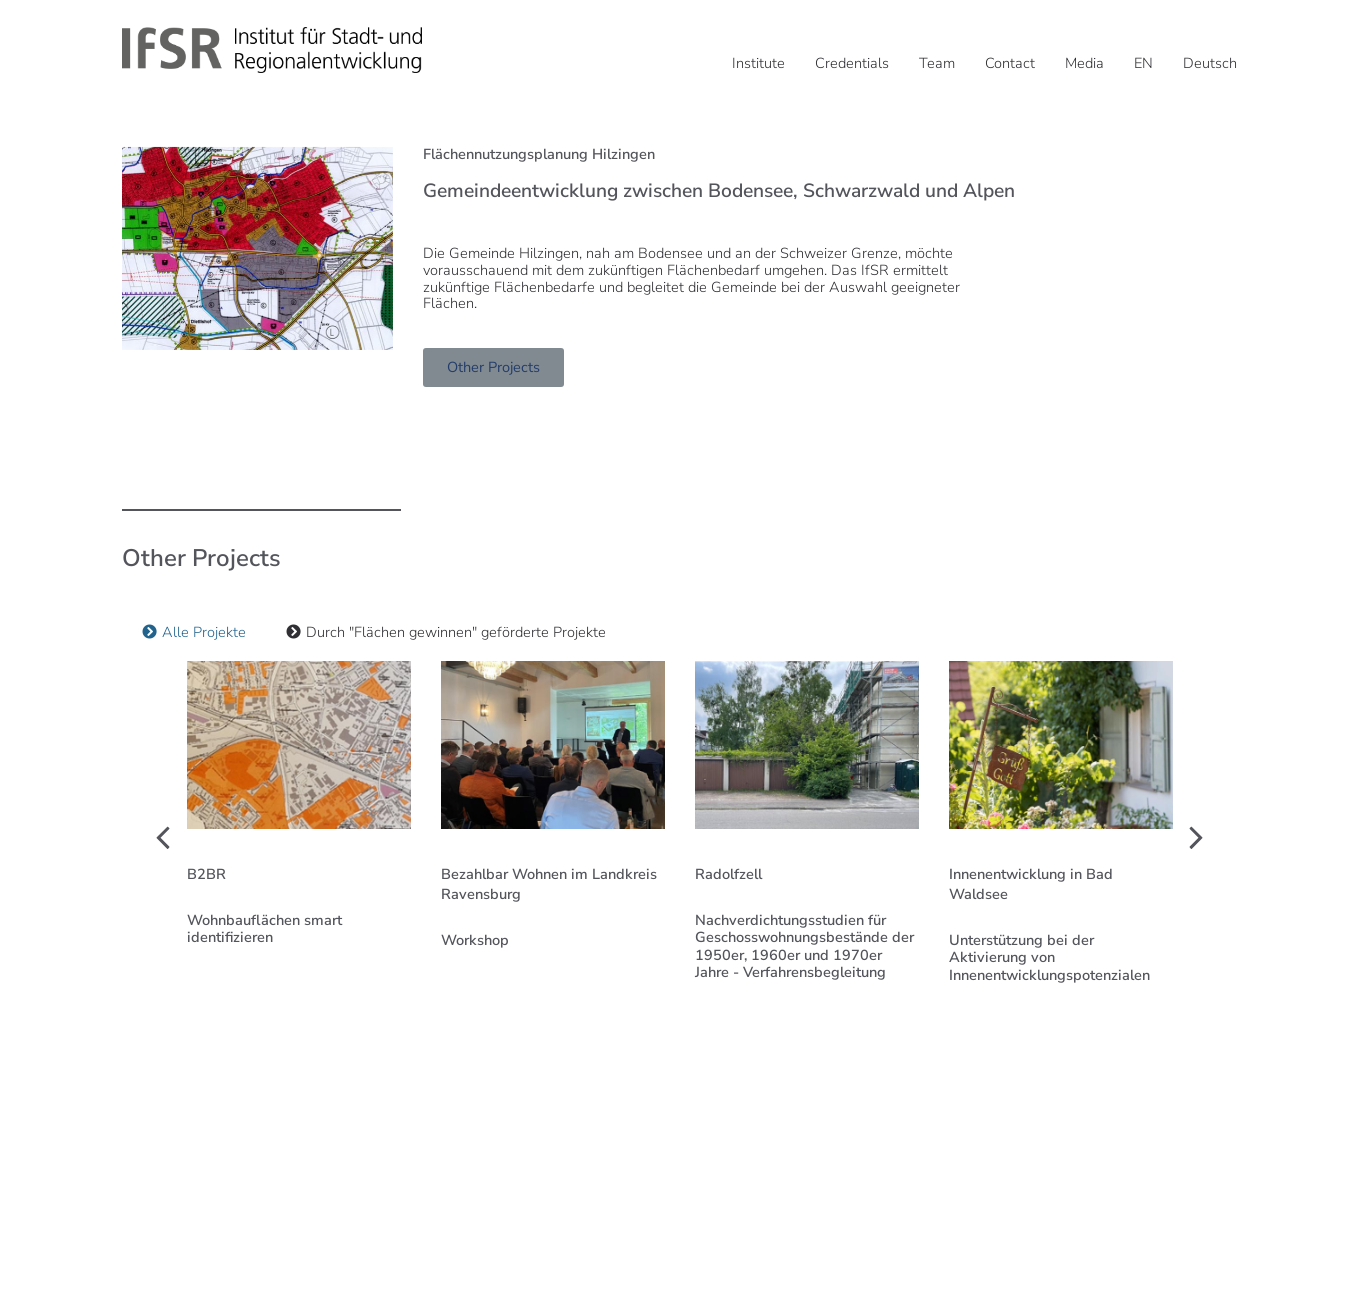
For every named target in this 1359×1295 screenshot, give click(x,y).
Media (1084, 63)
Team (937, 63)
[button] (163, 838)
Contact (1010, 63)
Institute (758, 63)
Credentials (852, 63)
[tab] (194, 632)
